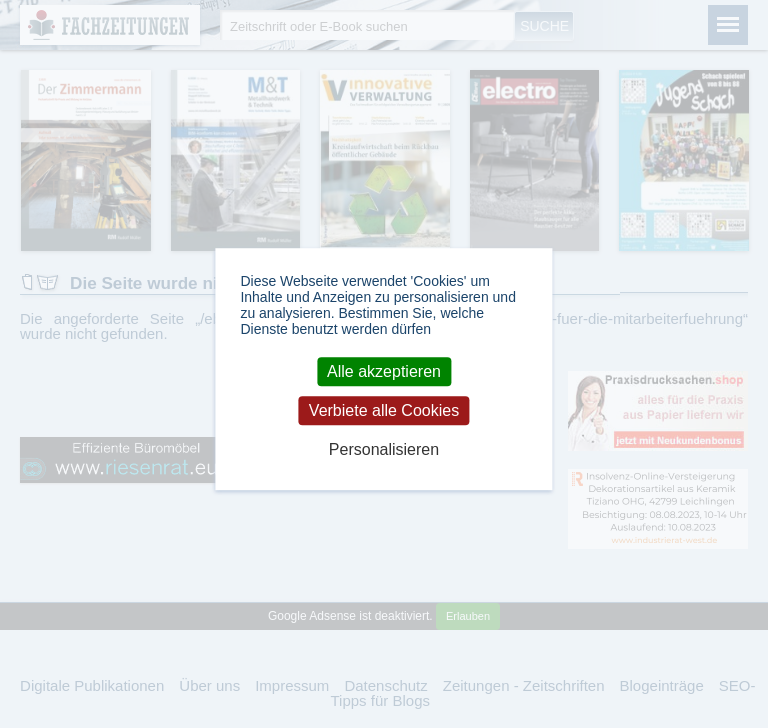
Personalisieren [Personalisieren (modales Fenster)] (384, 450)
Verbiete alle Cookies (384, 410)
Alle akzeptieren (384, 371)
